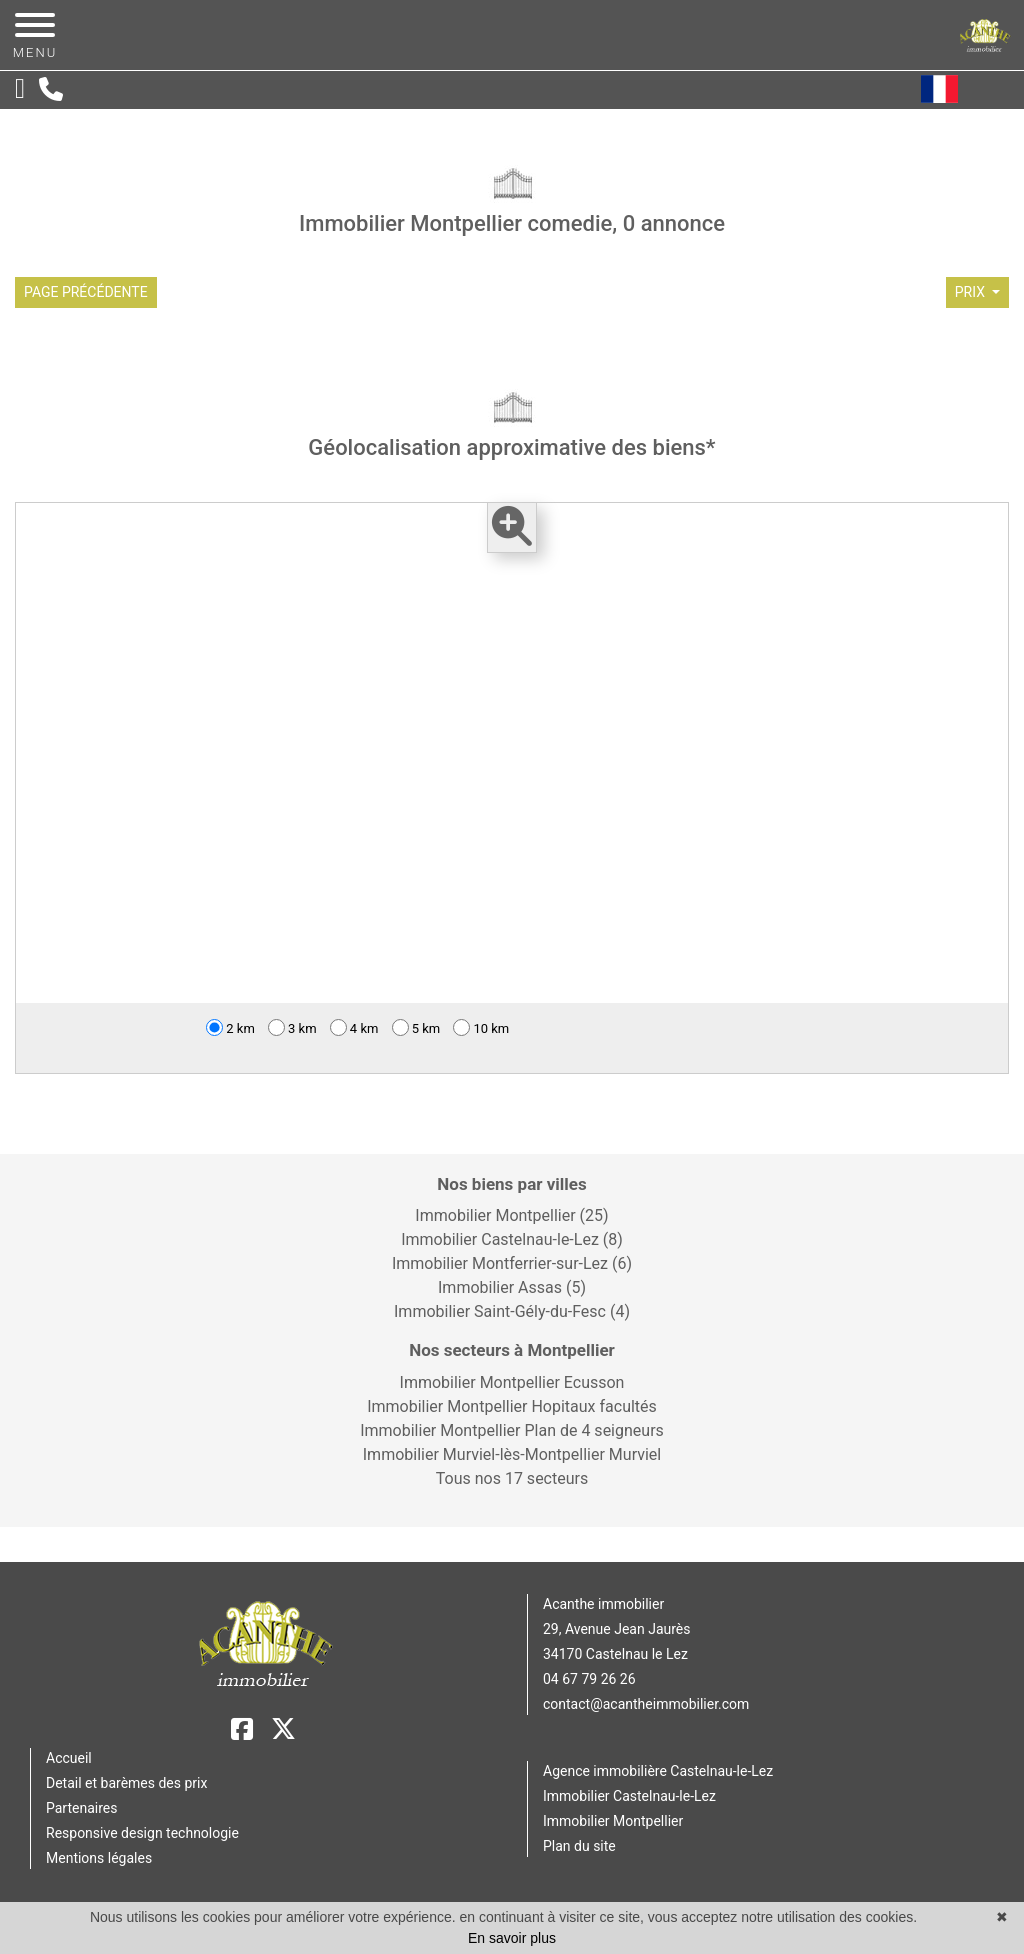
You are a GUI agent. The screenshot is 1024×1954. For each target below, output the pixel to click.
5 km (416, 1027)
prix (972, 292)
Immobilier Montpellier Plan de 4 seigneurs (512, 1430)
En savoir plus (512, 1938)
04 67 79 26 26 (589, 1679)
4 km (354, 1027)
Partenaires (81, 1808)
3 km (292, 1027)
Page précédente (86, 292)
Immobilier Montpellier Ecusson (512, 1382)
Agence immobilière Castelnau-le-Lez (658, 1771)
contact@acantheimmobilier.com (646, 1704)
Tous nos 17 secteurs (512, 1478)
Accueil (69, 1758)
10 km (481, 1027)
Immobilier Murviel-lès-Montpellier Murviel (512, 1454)
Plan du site (579, 1846)
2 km (230, 1027)
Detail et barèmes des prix (126, 1783)
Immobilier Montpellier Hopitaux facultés (512, 1406)
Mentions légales (99, 1858)
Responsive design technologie (142, 1833)
